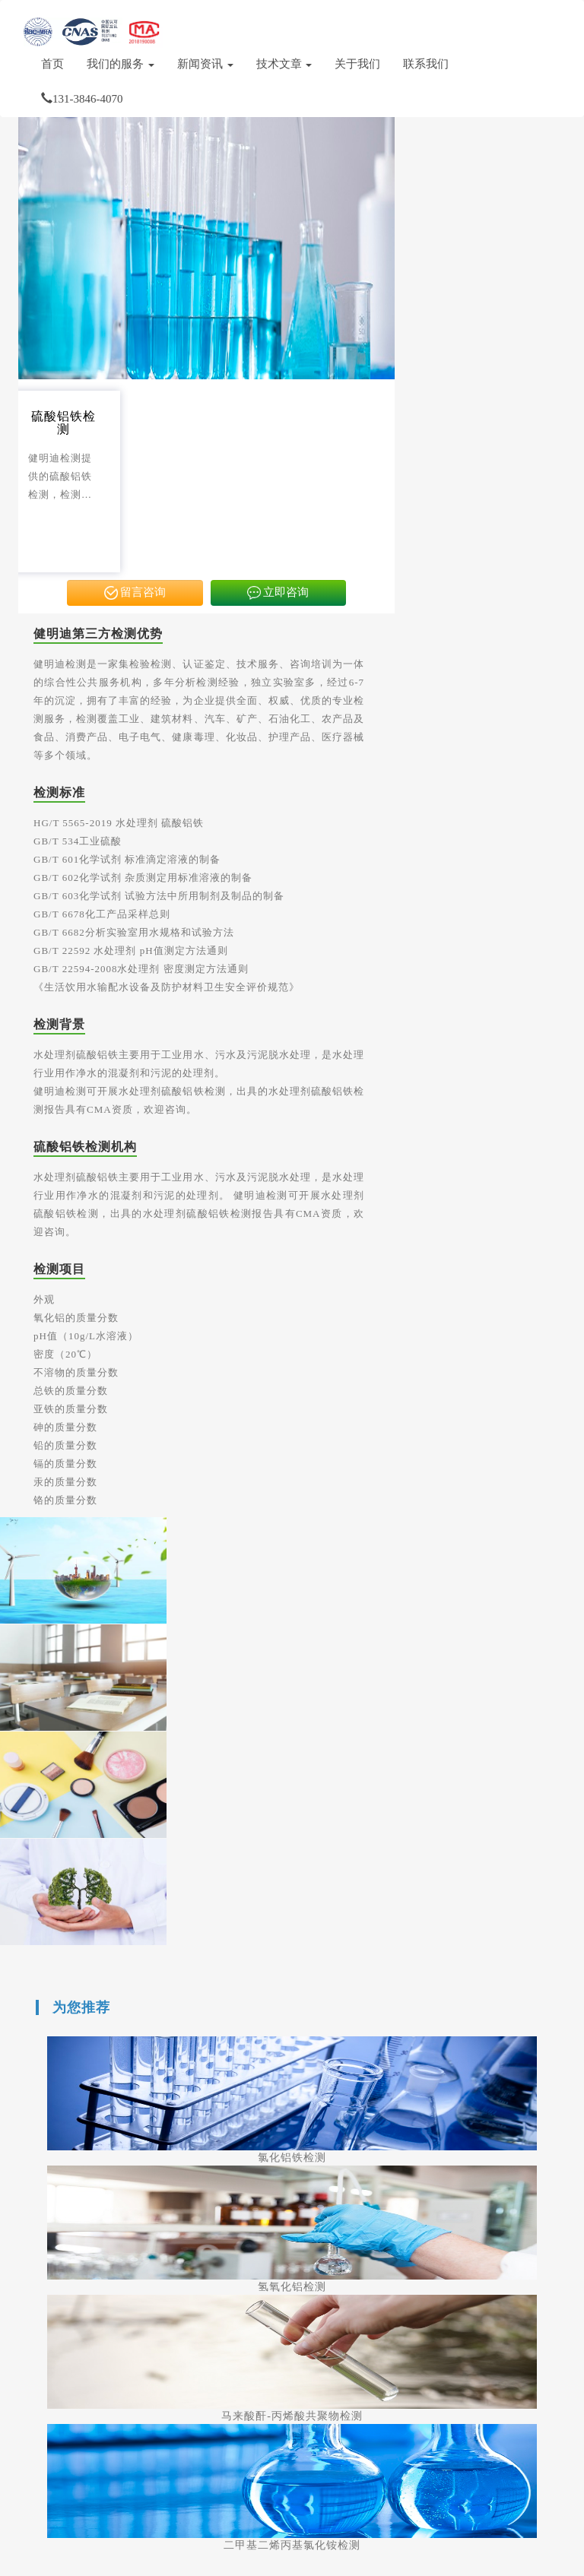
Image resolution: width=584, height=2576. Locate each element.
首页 (52, 64)
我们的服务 (120, 64)
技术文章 (284, 64)
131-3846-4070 (82, 99)
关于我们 (357, 64)
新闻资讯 (205, 64)
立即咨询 (278, 593)
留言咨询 (135, 593)
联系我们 (426, 64)
